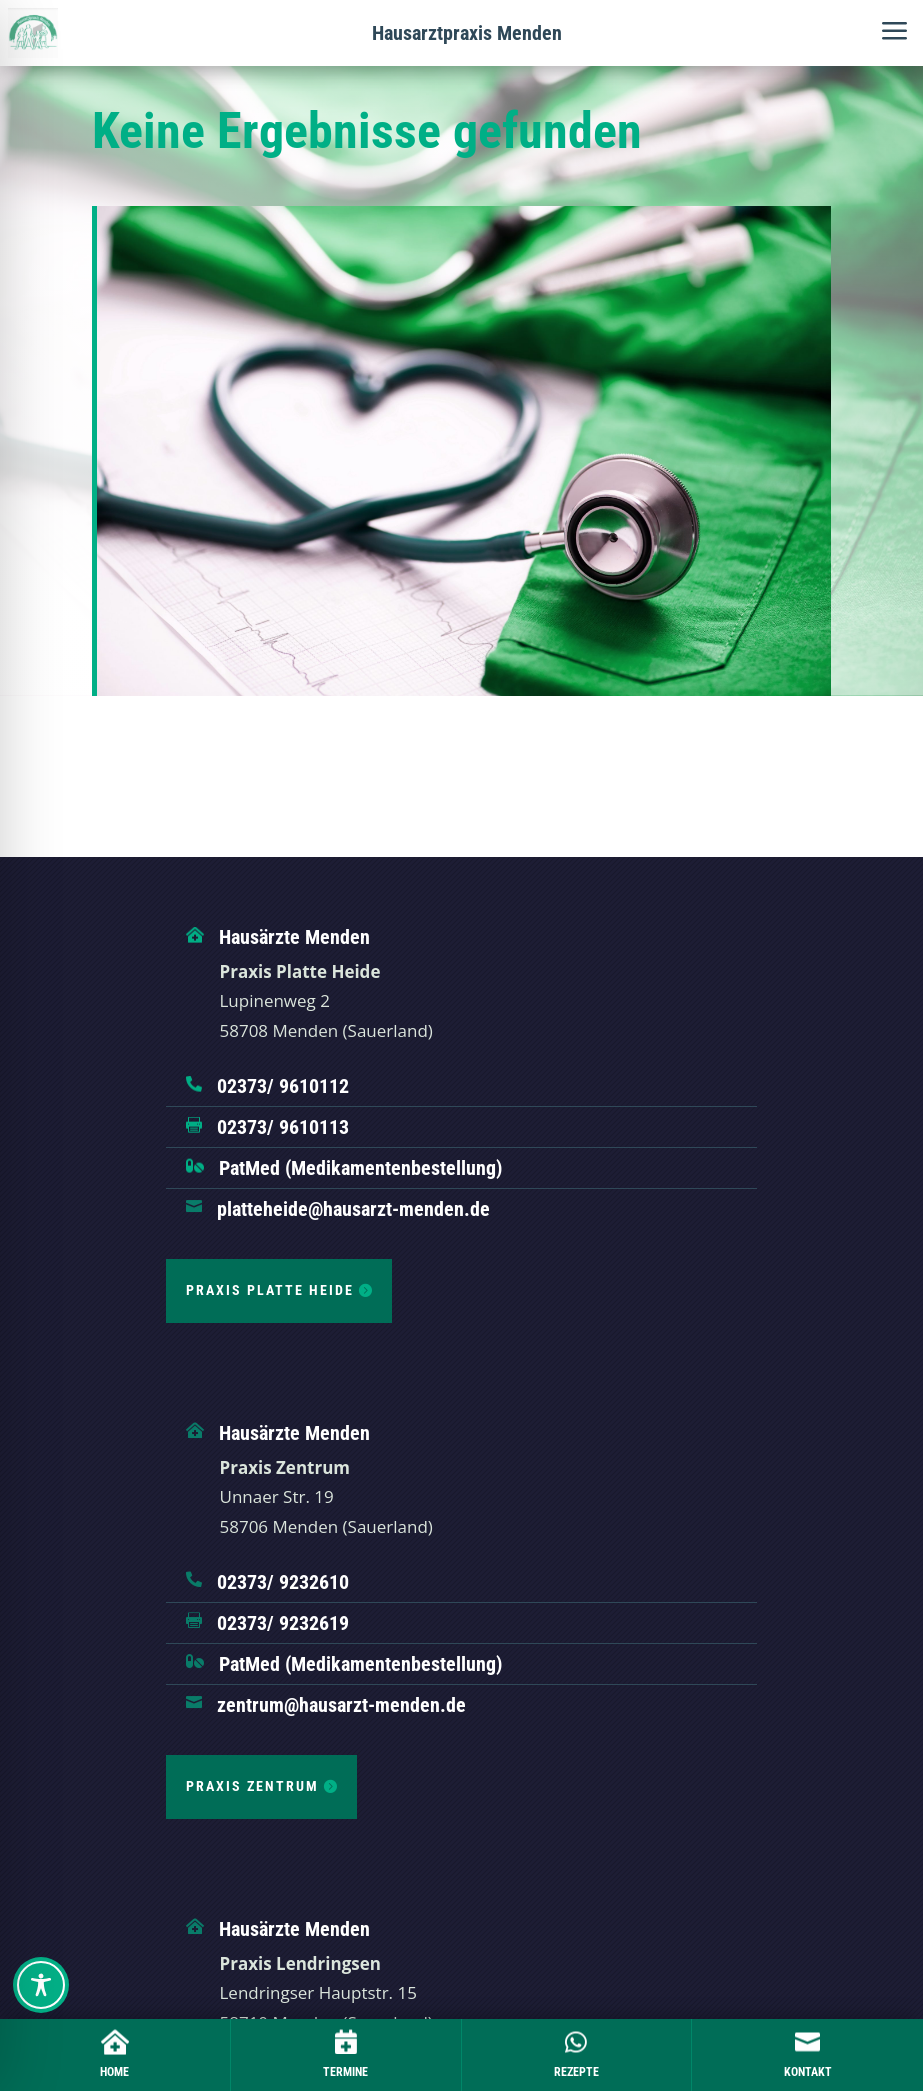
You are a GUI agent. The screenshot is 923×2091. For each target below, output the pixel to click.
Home (114, 2072)
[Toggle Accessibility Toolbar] (41, 1985)
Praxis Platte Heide (270, 1290)
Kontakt (808, 2072)
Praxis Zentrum (252, 1786)
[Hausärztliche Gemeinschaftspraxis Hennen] (33, 33)
